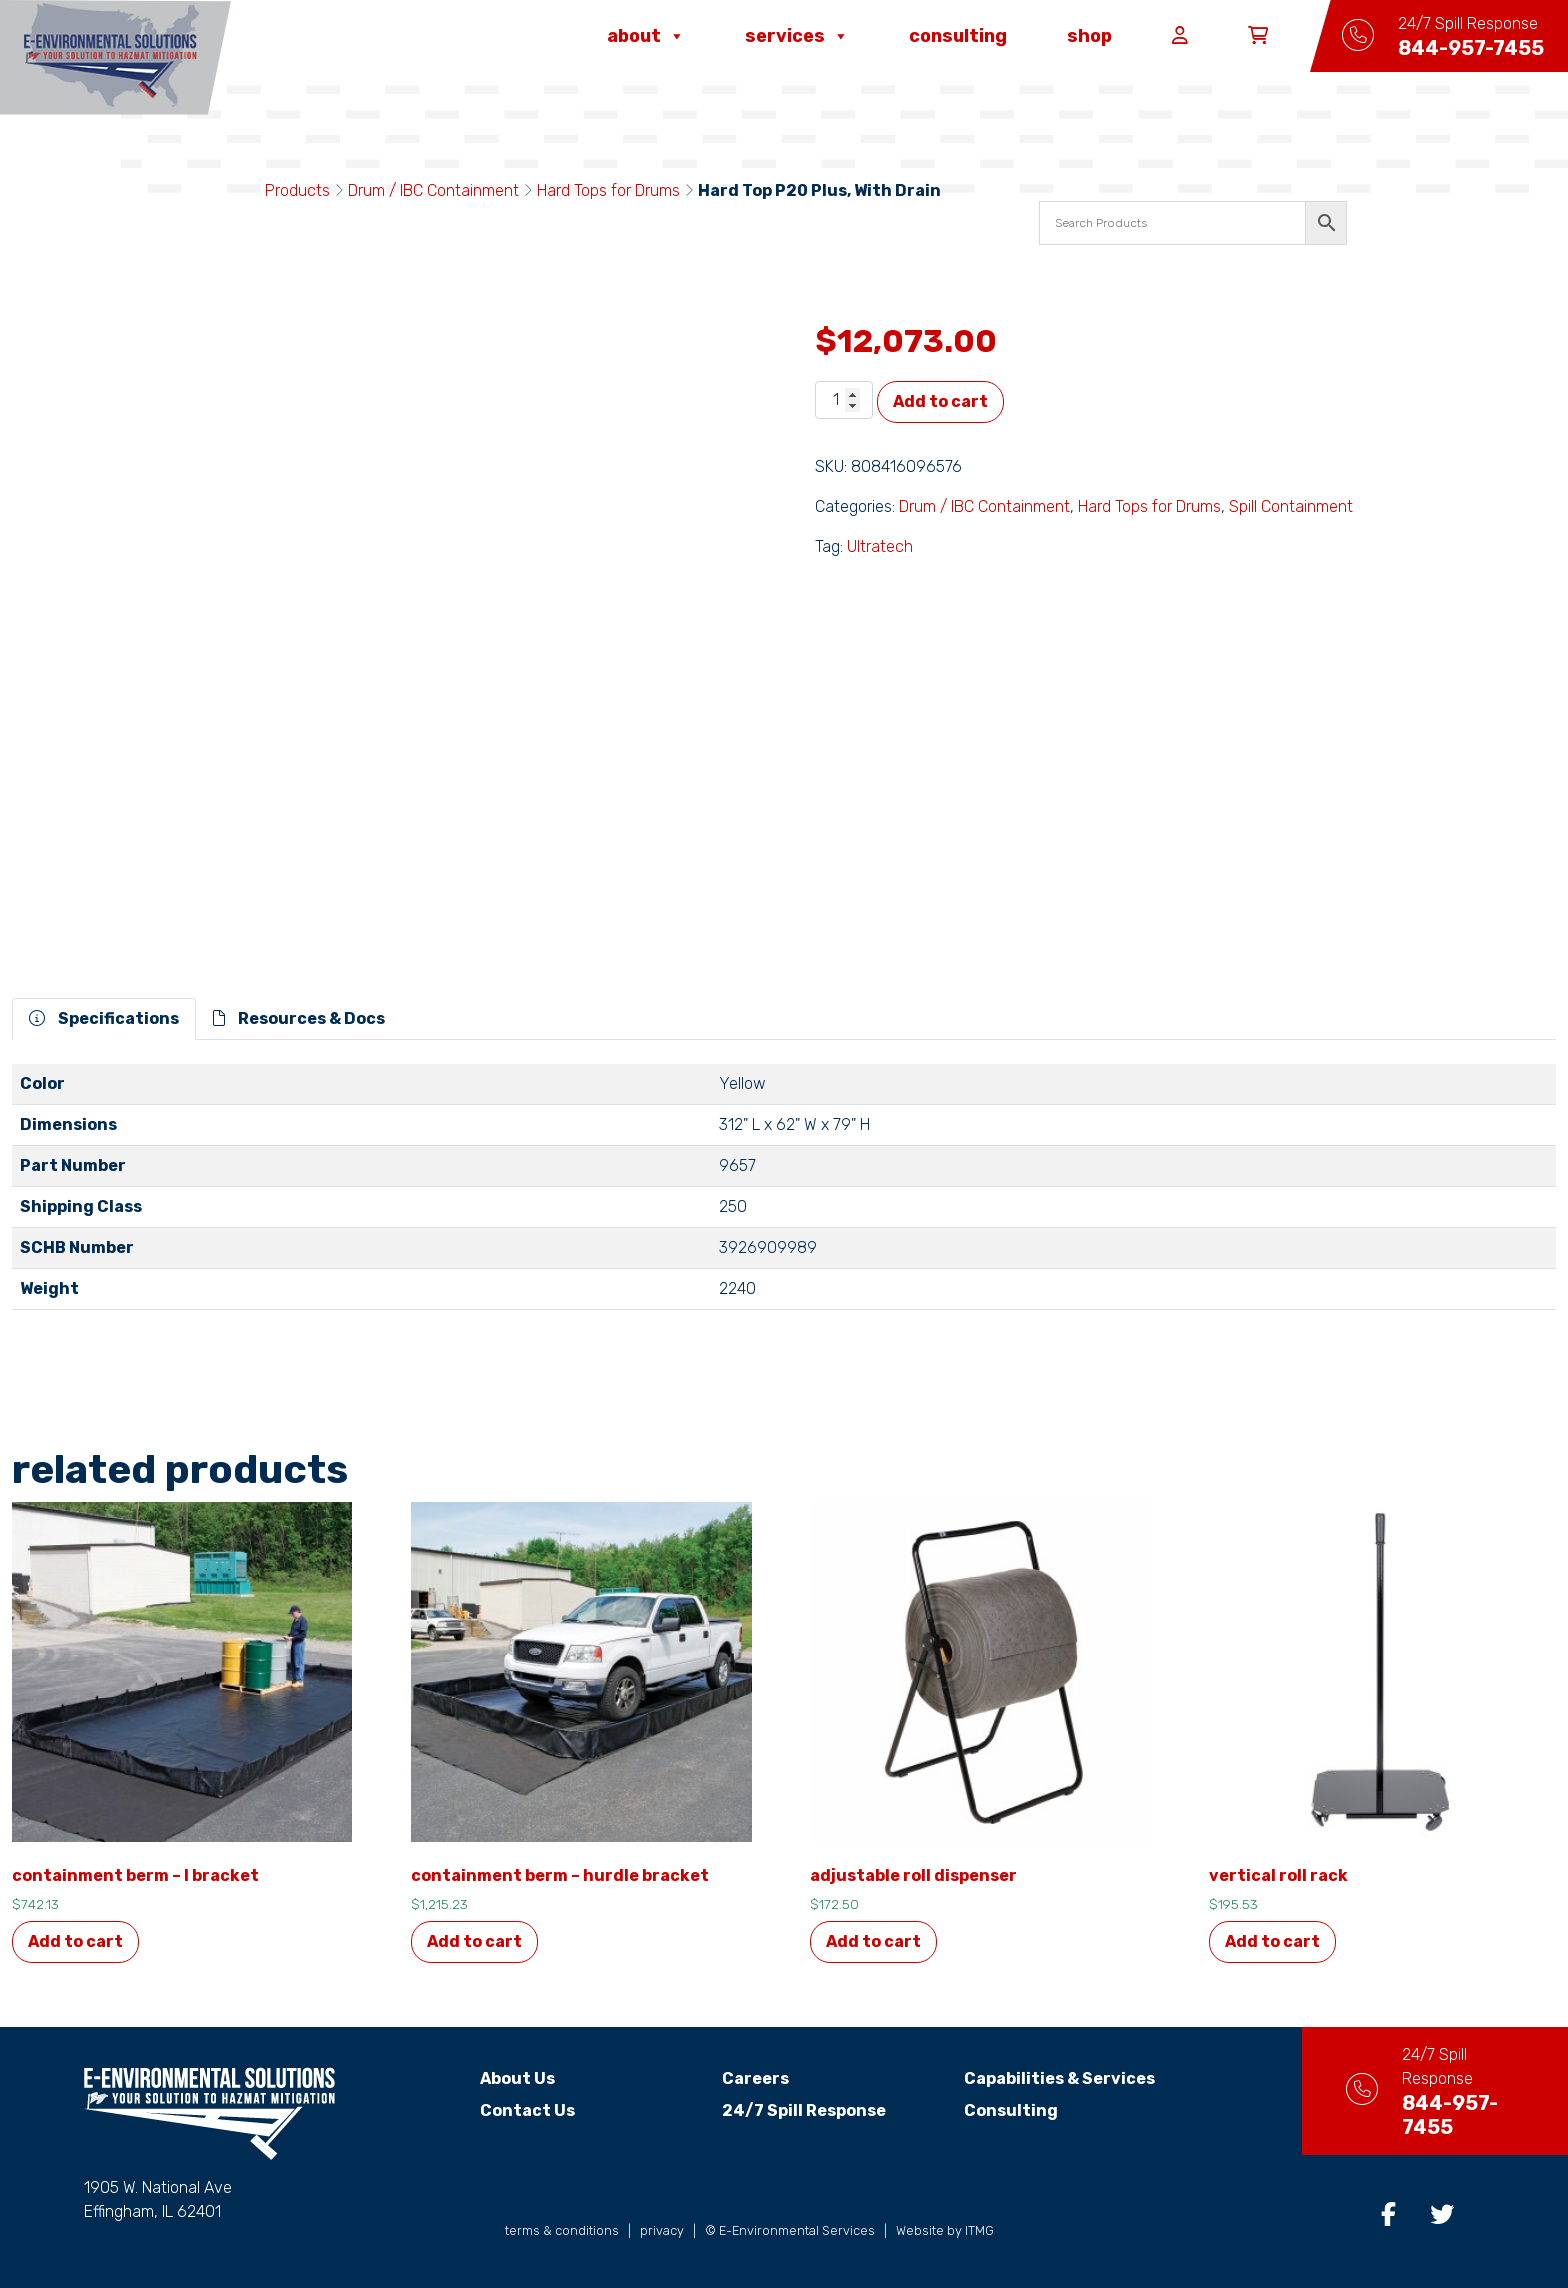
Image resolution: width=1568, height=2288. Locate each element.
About (646, 36)
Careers (737, 2078)
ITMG (979, 2230)
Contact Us (510, 2110)
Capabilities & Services (1041, 2078)
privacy (662, 2230)
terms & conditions (562, 2230)
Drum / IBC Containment (433, 190)
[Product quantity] (844, 400)
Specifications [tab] (104, 1018)
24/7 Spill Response (786, 2110)
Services (797, 36)
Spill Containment (1291, 506)
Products (297, 190)
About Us (500, 2078)
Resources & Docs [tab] (299, 1018)
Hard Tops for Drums (608, 190)
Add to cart (940, 401)
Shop (1089, 36)
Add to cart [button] (75, 1941)
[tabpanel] (784, 1195)
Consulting (958, 36)
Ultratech (880, 546)
